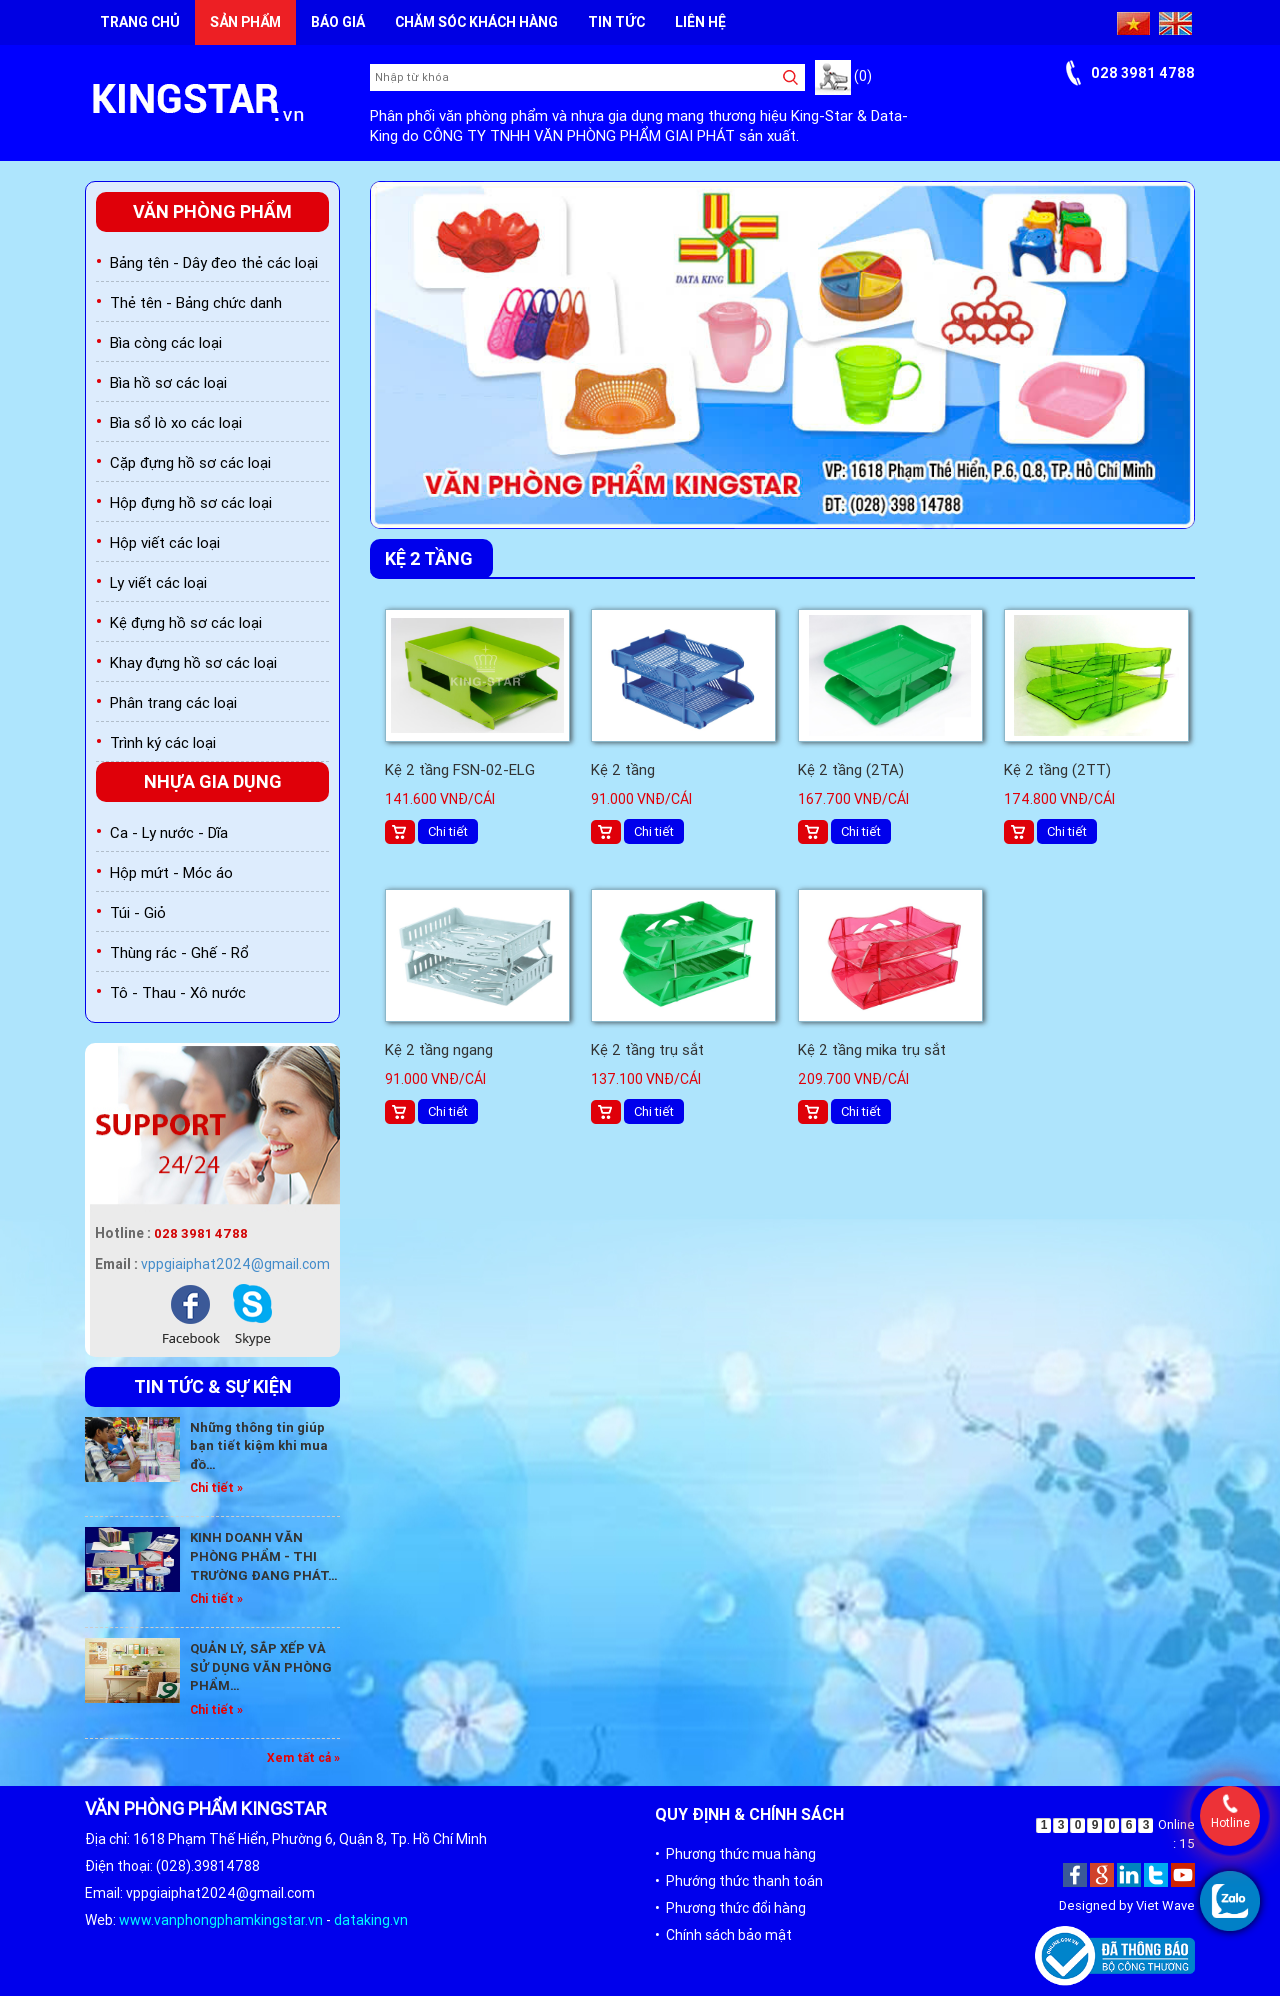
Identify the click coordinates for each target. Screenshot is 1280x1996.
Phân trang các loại (173, 702)
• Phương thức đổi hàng (730, 1908)
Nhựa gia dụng (213, 781)
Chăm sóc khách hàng (476, 22)
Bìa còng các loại (166, 342)
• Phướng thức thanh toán (739, 1881)
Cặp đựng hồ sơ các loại (190, 462)
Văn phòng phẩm (212, 211)
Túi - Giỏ (138, 912)
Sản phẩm (245, 22)
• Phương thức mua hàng (735, 1854)
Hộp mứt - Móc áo (171, 872)
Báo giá (338, 22)
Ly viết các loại (158, 582)
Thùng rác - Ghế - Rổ (179, 952)
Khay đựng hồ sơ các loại (193, 662)
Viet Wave (1165, 1905)
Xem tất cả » (303, 1757)
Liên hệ (700, 22)
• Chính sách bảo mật (723, 1935)
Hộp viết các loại (165, 542)
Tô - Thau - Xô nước (178, 992)
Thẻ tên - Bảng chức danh (196, 302)
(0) (843, 76)
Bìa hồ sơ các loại (168, 382)
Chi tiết (448, 831)
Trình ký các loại (163, 742)
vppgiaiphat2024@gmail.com (235, 1264)
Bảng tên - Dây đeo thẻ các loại (214, 262)
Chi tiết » (216, 1487)
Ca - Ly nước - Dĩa (169, 832)
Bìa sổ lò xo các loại (176, 422)
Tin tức (616, 22)
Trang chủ (140, 22)
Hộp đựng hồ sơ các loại (191, 502)
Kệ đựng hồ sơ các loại (186, 622)
